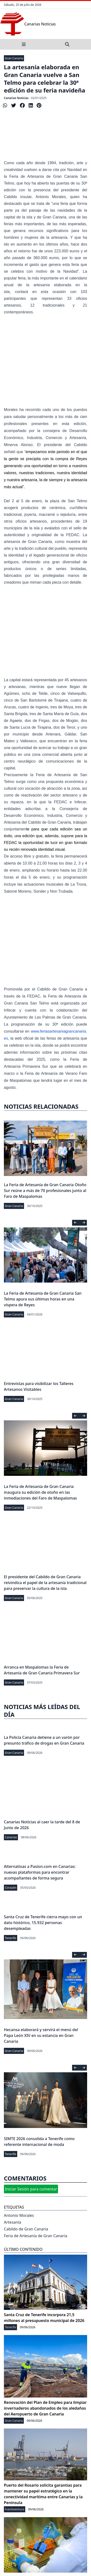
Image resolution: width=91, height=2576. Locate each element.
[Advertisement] (45, 360)
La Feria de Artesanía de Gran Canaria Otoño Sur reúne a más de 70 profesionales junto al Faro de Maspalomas (45, 1190)
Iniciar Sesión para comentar (31, 2189)
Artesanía (12, 2222)
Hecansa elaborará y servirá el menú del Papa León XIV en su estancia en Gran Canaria (41, 2035)
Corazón (10, 1888)
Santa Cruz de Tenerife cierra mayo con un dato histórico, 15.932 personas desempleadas (43, 1922)
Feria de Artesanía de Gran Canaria (35, 2235)
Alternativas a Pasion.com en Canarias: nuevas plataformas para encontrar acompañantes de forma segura (40, 1872)
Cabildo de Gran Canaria (26, 2229)
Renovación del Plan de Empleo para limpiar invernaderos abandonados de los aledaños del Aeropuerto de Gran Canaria (45, 2408)
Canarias (11, 1837)
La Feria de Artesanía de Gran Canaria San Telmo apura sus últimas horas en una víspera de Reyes (43, 1299)
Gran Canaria (14, 58)
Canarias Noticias (16, 98)
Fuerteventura (14, 2509)
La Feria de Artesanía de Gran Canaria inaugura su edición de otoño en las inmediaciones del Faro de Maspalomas (40, 1492)
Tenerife (10, 1938)
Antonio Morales (19, 2215)
